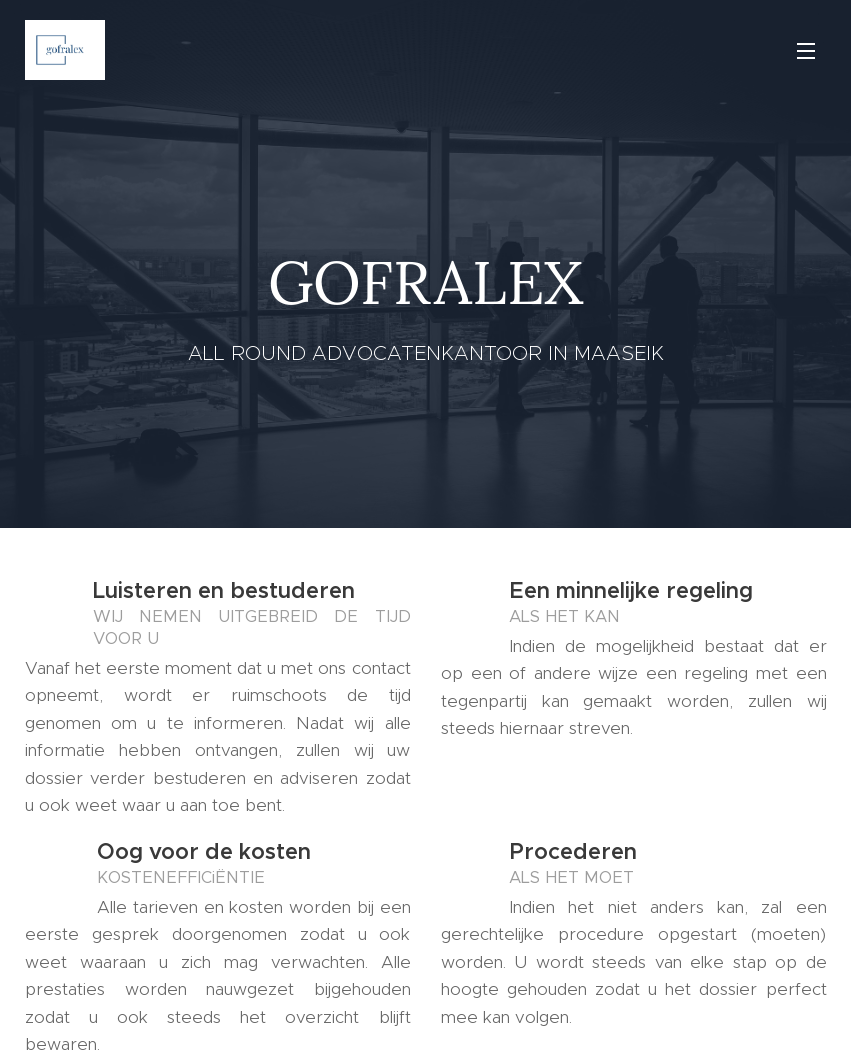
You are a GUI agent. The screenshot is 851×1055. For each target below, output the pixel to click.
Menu (806, 51)
